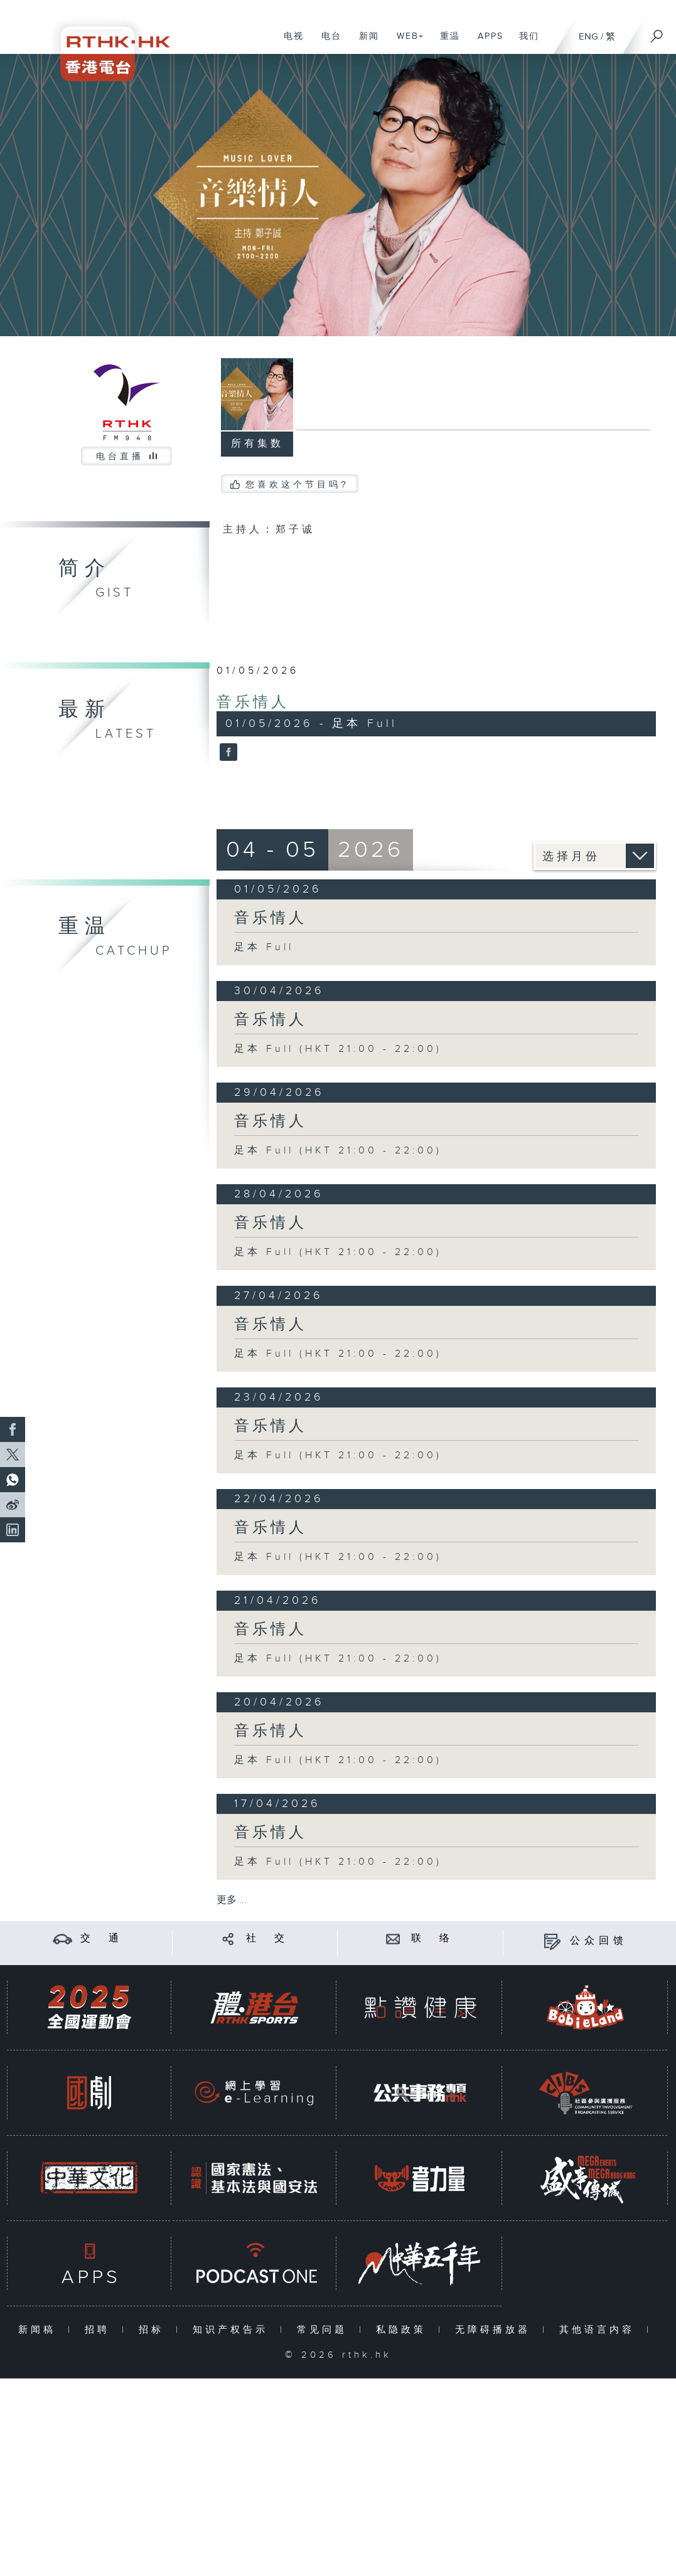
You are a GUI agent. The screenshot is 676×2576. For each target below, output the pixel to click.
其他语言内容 (599, 2329)
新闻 (364, 42)
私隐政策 (404, 2329)
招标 (154, 2329)
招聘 (100, 2329)
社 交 (267, 1938)
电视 (289, 42)
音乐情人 (253, 702)
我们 (524, 42)
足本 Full (264, 947)
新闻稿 (40, 2329)
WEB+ (405, 42)
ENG (588, 36)
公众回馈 (599, 1941)
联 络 (432, 1938)
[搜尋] (657, 32)
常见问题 (325, 2329)
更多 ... (232, 1900)
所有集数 (257, 444)
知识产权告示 (233, 2329)
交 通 (101, 1938)
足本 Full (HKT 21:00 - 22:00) (338, 1049)
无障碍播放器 (495, 2329)
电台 (326, 42)
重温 (445, 42)
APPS (485, 42)
